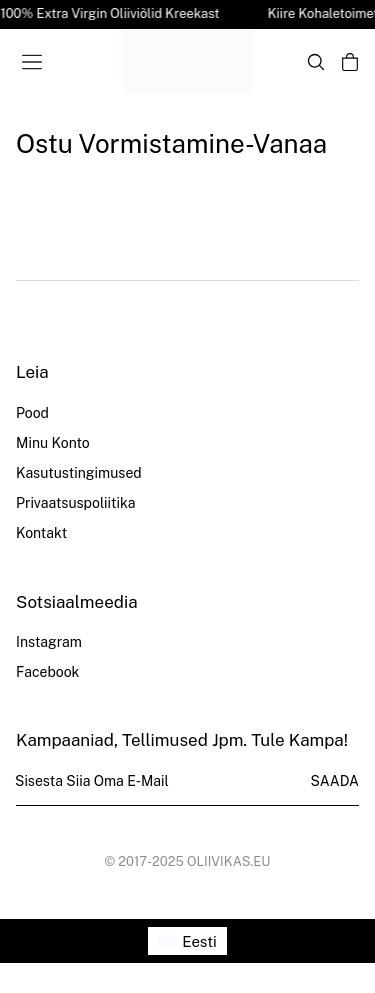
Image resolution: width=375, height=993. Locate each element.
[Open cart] (350, 62)
